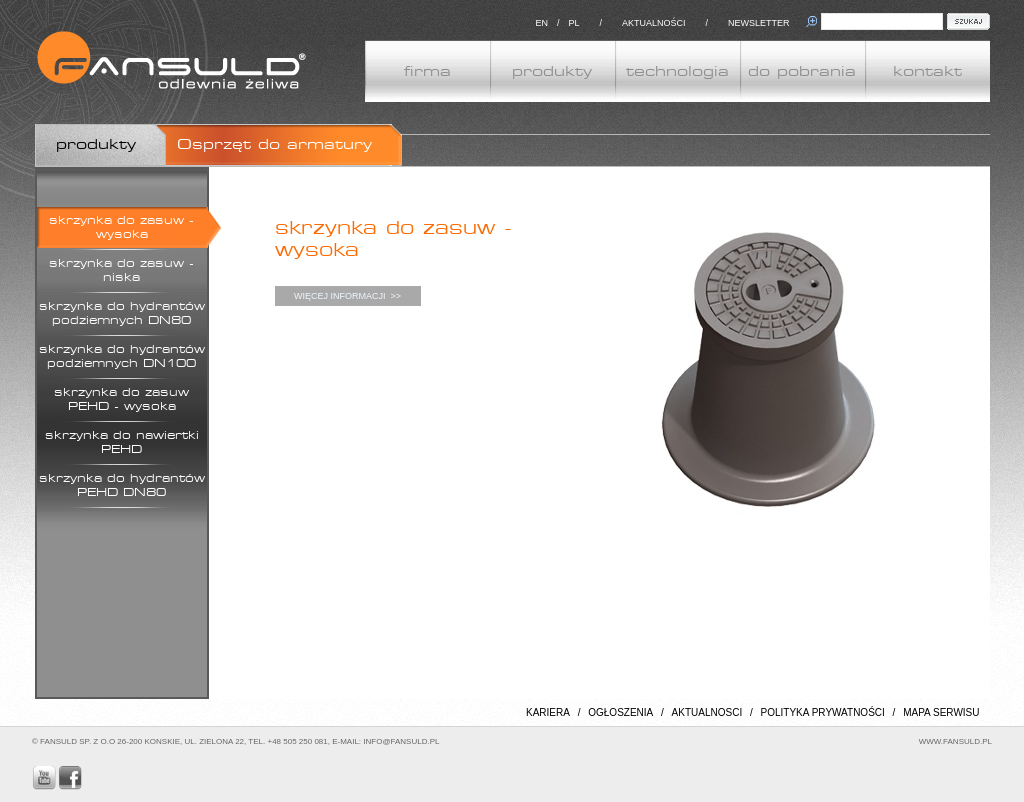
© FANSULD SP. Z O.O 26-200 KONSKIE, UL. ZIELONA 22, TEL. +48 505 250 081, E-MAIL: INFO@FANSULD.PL (235, 741)
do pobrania (802, 71)
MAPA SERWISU (941, 712)
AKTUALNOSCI (707, 712)
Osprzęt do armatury (274, 144)
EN (541, 23)
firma (427, 71)
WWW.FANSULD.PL (955, 741)
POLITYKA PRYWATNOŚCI (823, 712)
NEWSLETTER (759, 23)
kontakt (927, 71)
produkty (552, 71)
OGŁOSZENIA (620, 712)
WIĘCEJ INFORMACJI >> (347, 296)
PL (573, 23)
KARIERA (548, 712)
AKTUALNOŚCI (654, 23)
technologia (677, 71)
